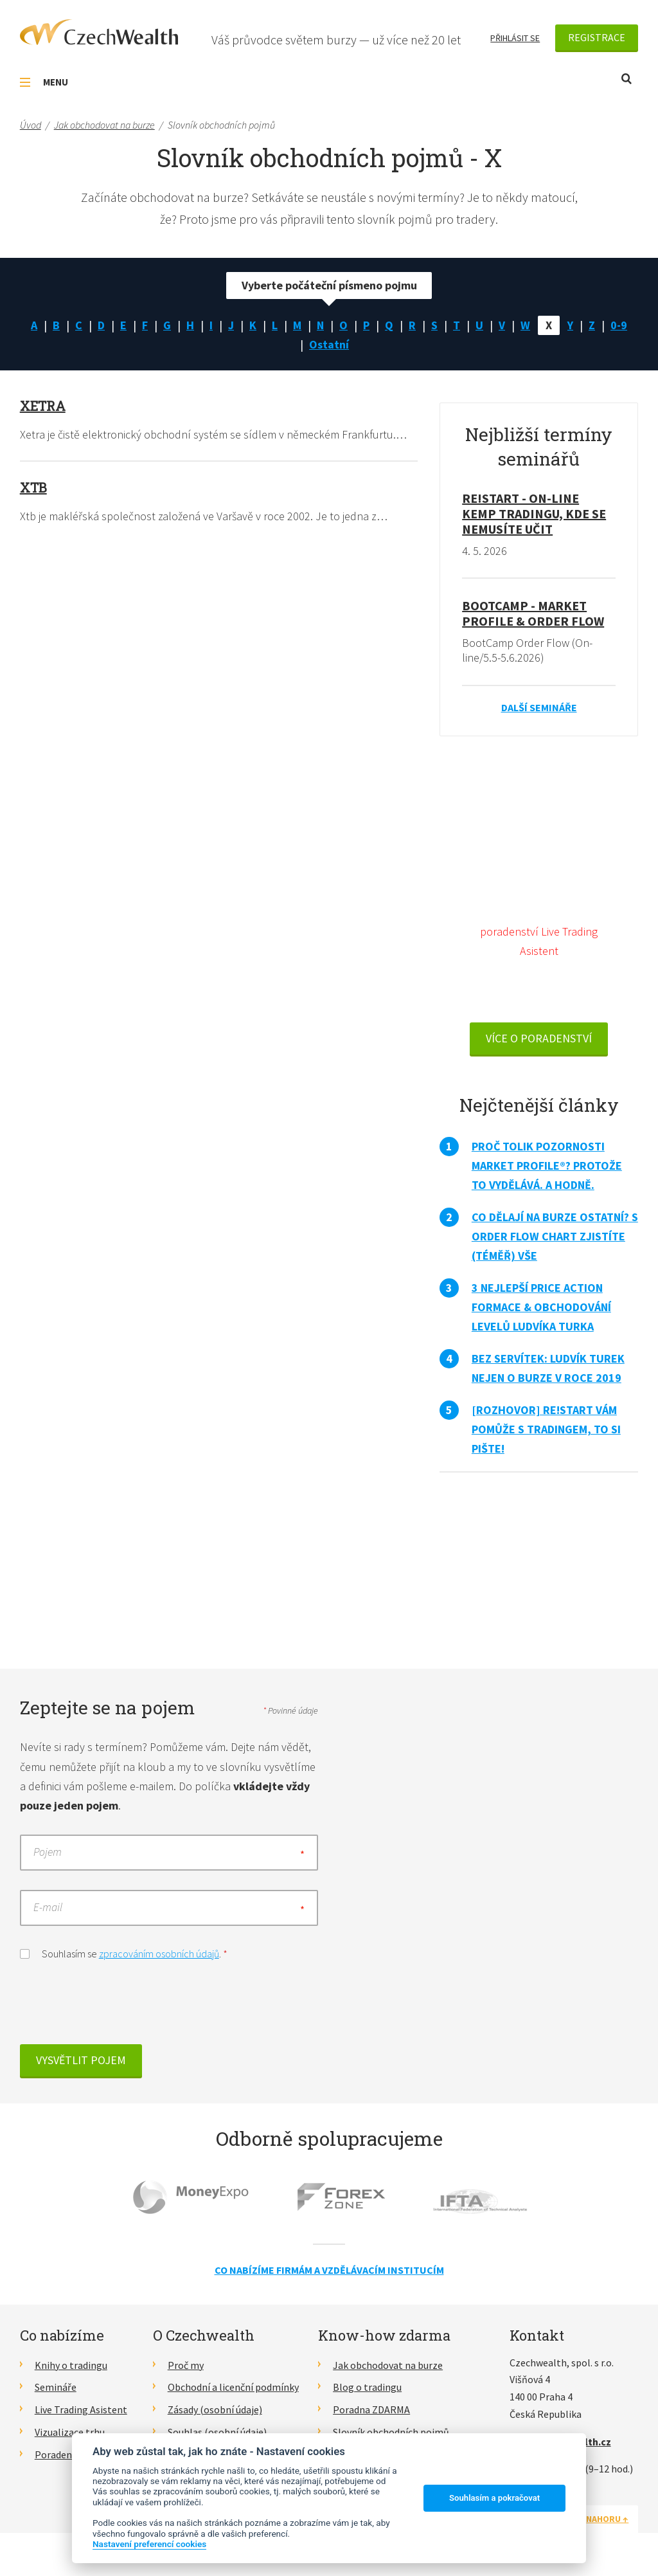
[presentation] (117, 2006)
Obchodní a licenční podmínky (233, 2387)
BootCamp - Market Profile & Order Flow (533, 613)
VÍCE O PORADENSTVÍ (539, 1038)
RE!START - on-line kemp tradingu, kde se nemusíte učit (534, 513)
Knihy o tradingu (71, 2365)
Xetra (43, 405)
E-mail (47, 1907)
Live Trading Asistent (81, 2409)
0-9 (618, 325)
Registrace (596, 37)
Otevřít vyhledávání (626, 78)
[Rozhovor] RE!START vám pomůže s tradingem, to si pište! (546, 1429)
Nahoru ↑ (607, 2519)
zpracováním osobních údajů (159, 1953)
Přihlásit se (515, 38)
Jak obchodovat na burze (388, 2365)
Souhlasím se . (123, 1952)
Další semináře (539, 707)
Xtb (33, 487)
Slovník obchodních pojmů (391, 2432)
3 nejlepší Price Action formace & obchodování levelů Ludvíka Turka (541, 1307)
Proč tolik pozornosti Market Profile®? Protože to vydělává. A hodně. (547, 1165)
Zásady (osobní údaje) (215, 2409)
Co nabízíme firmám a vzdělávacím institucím (329, 2269)
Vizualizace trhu (70, 2432)
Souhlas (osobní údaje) (217, 2432)
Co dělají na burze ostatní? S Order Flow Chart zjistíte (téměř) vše (555, 1236)
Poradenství (61, 2454)
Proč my (186, 2365)
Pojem (47, 1852)
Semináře (55, 2387)
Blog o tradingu (367, 2387)
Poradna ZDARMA (371, 2409)
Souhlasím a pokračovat (494, 2498)
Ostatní (329, 344)
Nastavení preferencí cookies (149, 2544)
